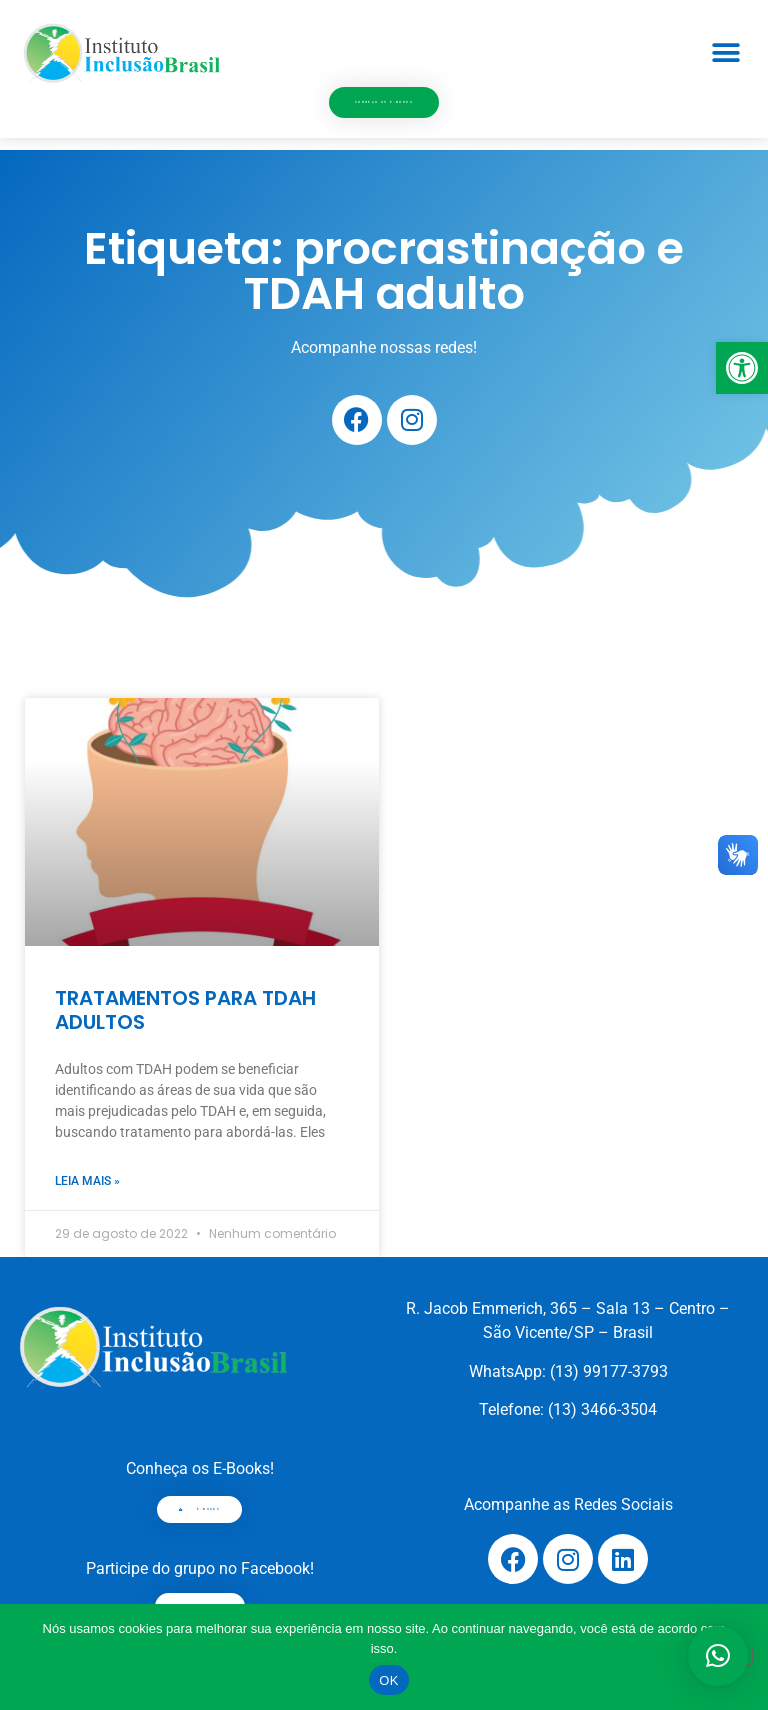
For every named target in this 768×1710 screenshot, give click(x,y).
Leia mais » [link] (87, 1181)
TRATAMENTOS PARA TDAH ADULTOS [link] (185, 1010)
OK (388, 1680)
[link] (742, 368)
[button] (725, 52)
